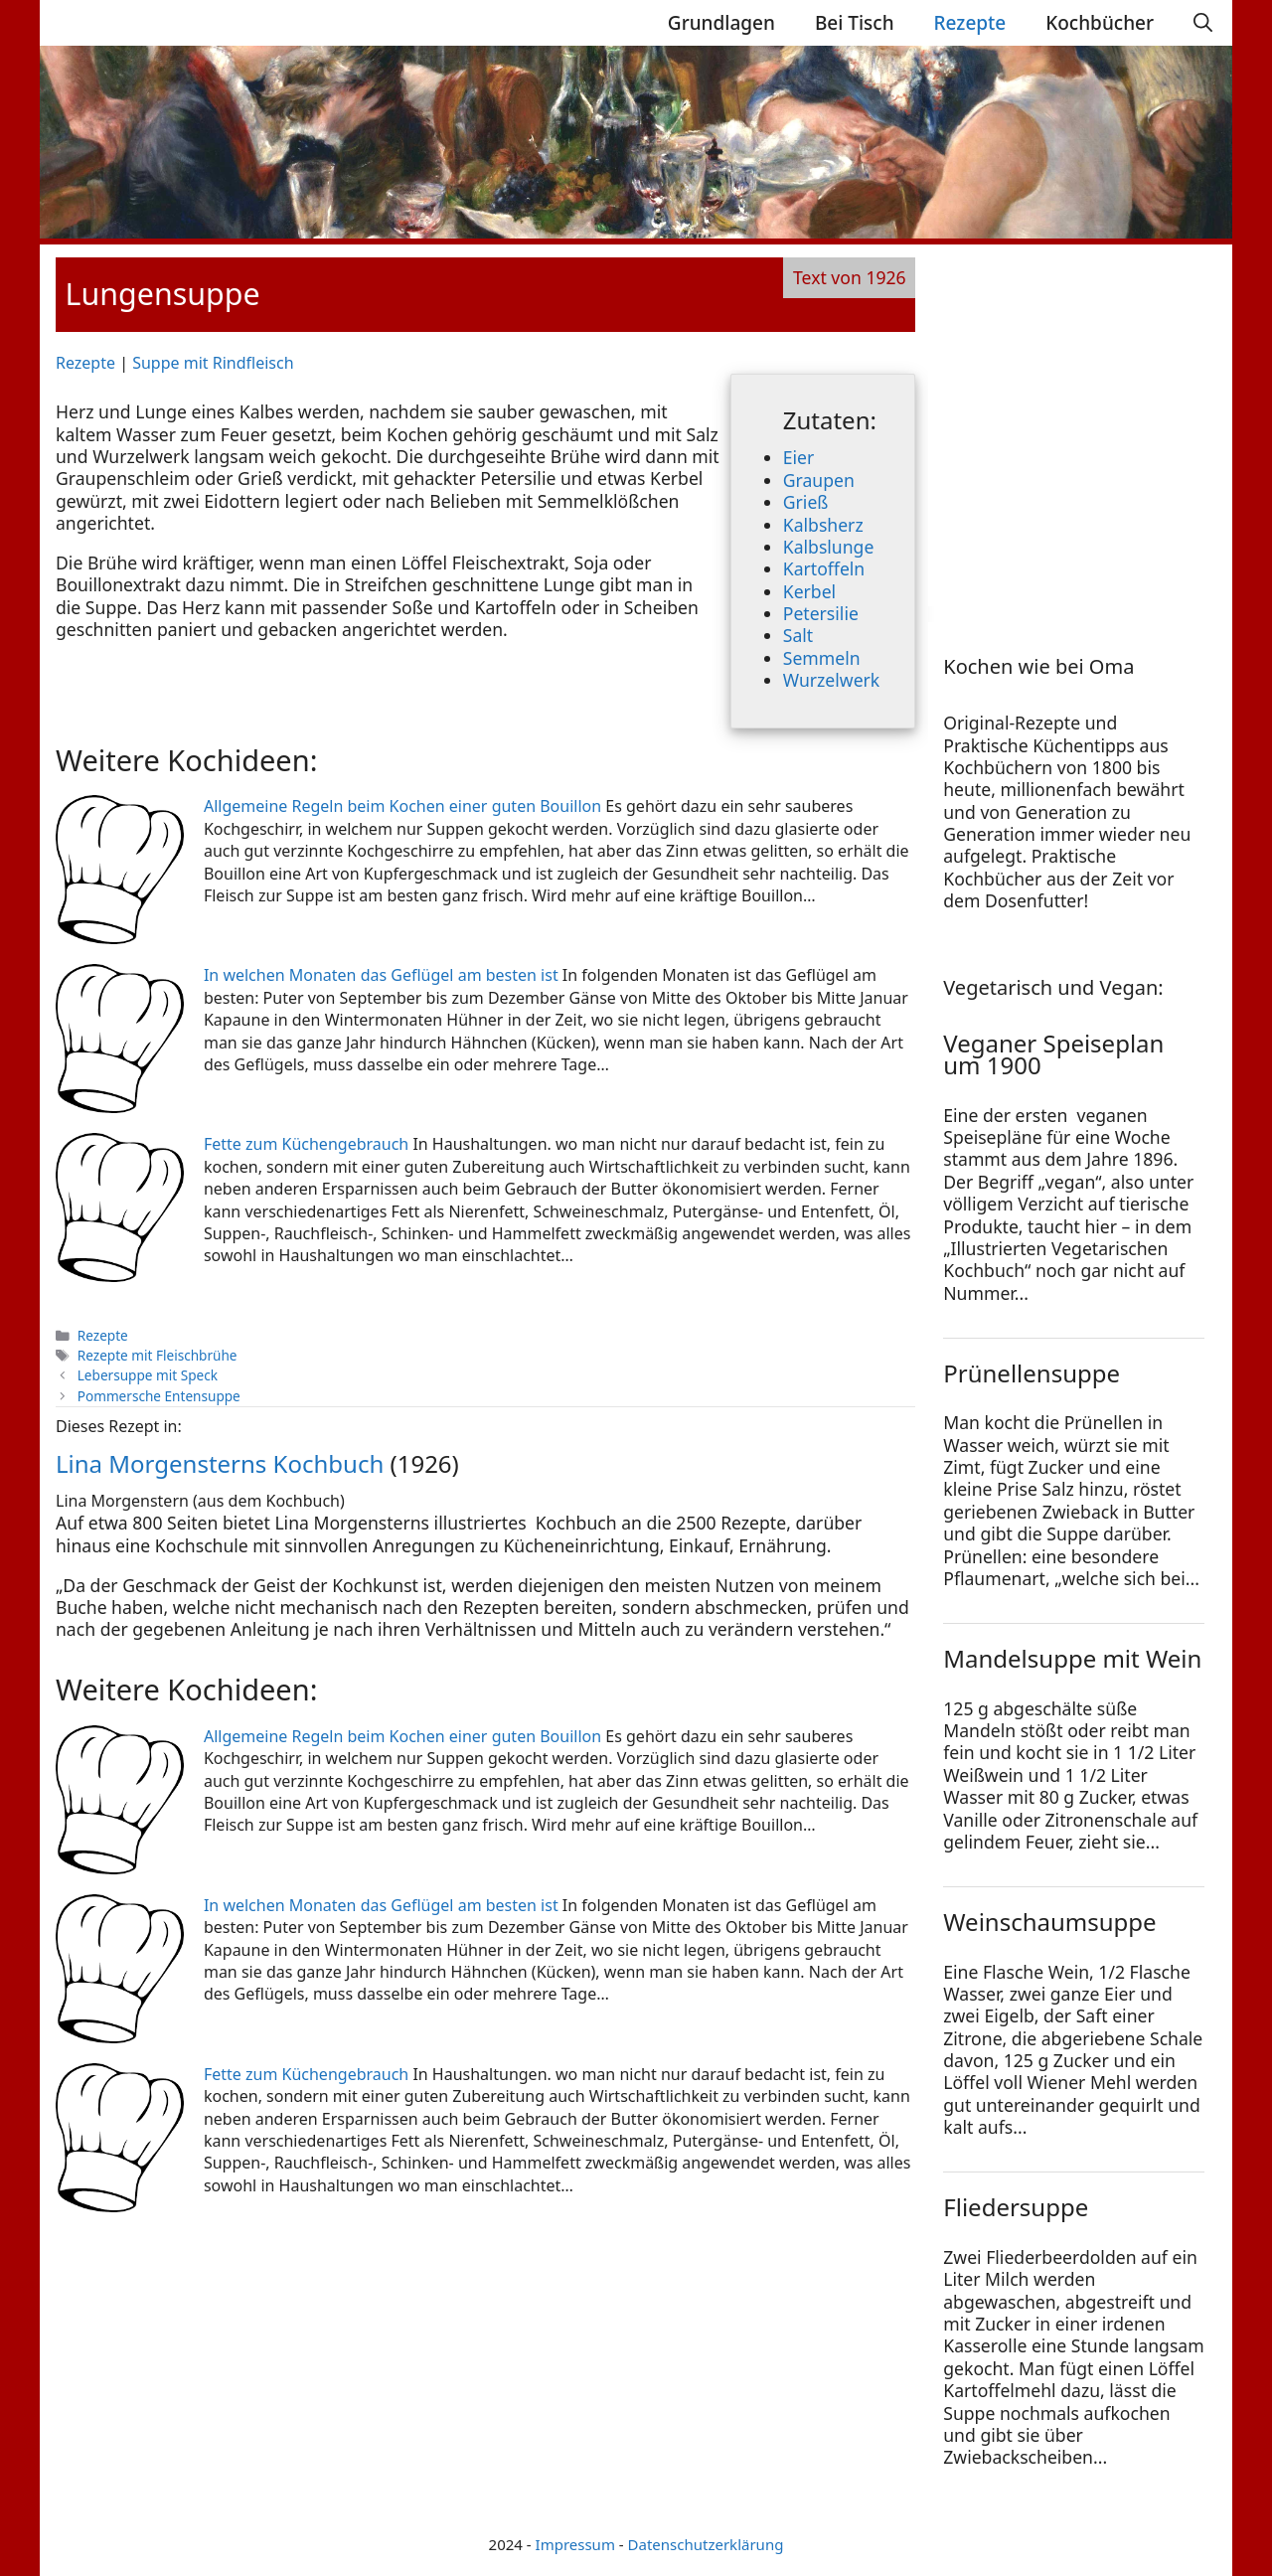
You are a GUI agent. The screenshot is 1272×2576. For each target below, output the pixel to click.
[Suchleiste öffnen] (1203, 23)
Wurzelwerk (831, 680)
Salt (798, 635)
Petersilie (821, 613)
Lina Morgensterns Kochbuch (220, 1463)
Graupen (819, 480)
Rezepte (970, 23)
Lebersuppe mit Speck (148, 1375)
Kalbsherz (823, 525)
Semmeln (822, 658)
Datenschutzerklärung (706, 2544)
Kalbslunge (828, 547)
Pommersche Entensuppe (159, 1395)
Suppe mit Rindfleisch (212, 363)
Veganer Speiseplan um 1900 (1053, 1054)
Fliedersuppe (1015, 2206)
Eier (799, 457)
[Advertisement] (1067, 429)
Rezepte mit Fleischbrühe (158, 1355)
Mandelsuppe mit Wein (1072, 1658)
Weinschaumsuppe (1049, 1921)
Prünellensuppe (1031, 1373)
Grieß (806, 502)
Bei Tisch (854, 23)
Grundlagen (721, 23)
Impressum (575, 2544)
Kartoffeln (824, 568)
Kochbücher (1099, 23)
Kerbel (809, 591)
